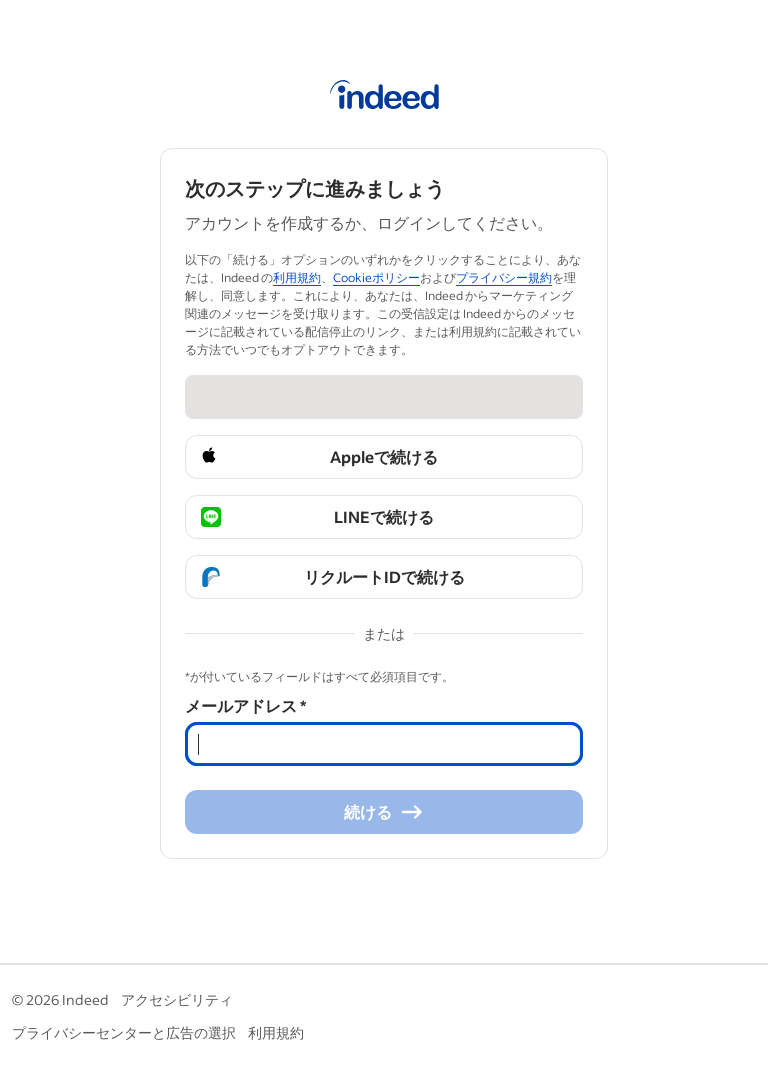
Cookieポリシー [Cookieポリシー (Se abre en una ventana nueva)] (376, 277)
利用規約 (276, 1032)
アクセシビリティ (177, 999)
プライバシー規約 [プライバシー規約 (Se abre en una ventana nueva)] (504, 277)
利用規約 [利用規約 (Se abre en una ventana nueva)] (297, 277)
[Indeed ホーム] (384, 98)
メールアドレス (245, 705)
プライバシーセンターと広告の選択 (124, 1032)
